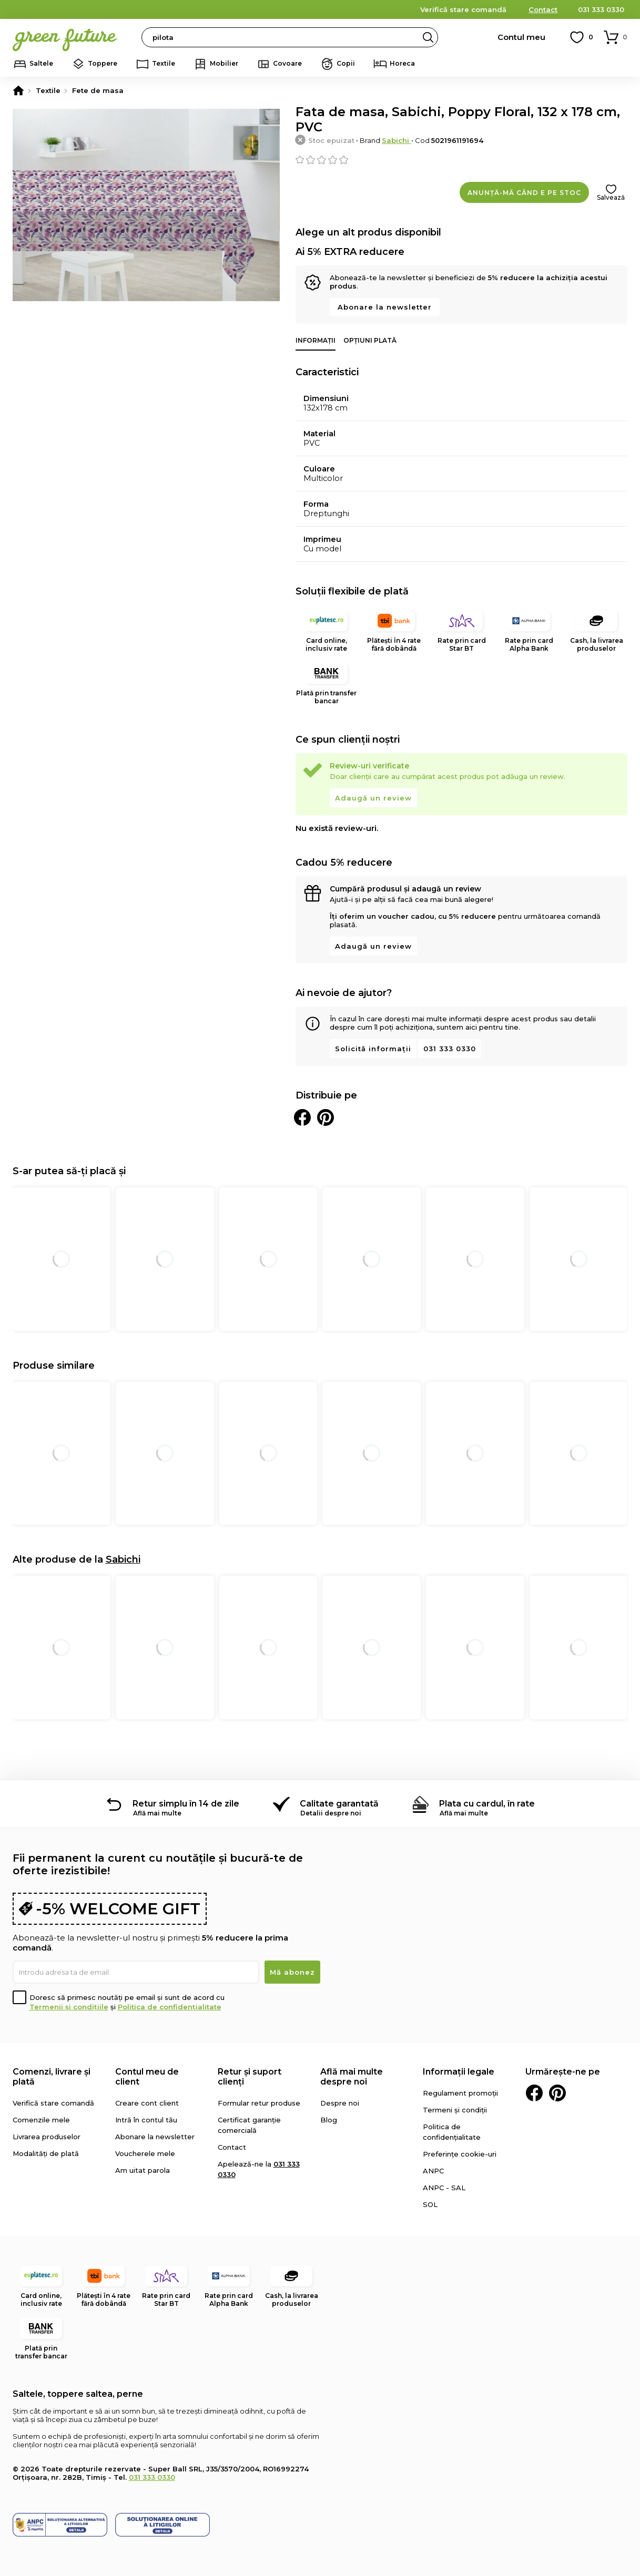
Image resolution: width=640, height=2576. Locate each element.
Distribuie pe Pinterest (325, 1117)
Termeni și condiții (455, 2110)
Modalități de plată (46, 2153)
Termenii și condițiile (68, 2007)
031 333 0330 (601, 9)
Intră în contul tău (146, 2120)
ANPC (433, 2171)
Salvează (611, 197)
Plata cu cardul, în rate (487, 1804)
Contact (543, 9)
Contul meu (521, 37)
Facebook (534, 2093)
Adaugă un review (373, 798)
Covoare (287, 63)
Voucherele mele (145, 2153)
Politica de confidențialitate (169, 2007)
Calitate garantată (339, 1804)
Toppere (102, 63)
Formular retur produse (259, 2103)
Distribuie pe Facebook (302, 1117)
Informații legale (458, 2072)
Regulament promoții (460, 2093)
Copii (346, 63)
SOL (430, 2204)
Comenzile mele (41, 2120)
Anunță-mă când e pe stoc (524, 193)
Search (428, 37)
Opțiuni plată (370, 340)
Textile (163, 63)
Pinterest (557, 2093)
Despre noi (339, 2103)
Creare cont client (147, 2103)
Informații (316, 340)
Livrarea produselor (46, 2136)
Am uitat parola (142, 2170)
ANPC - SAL (444, 2187)
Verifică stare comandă (463, 9)
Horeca (402, 63)
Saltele (41, 63)
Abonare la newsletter (385, 307)
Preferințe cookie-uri (459, 2154)
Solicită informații (373, 1048)
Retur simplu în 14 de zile (186, 1804)
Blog (328, 2120)
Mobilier (224, 63)
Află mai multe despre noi (351, 2077)
